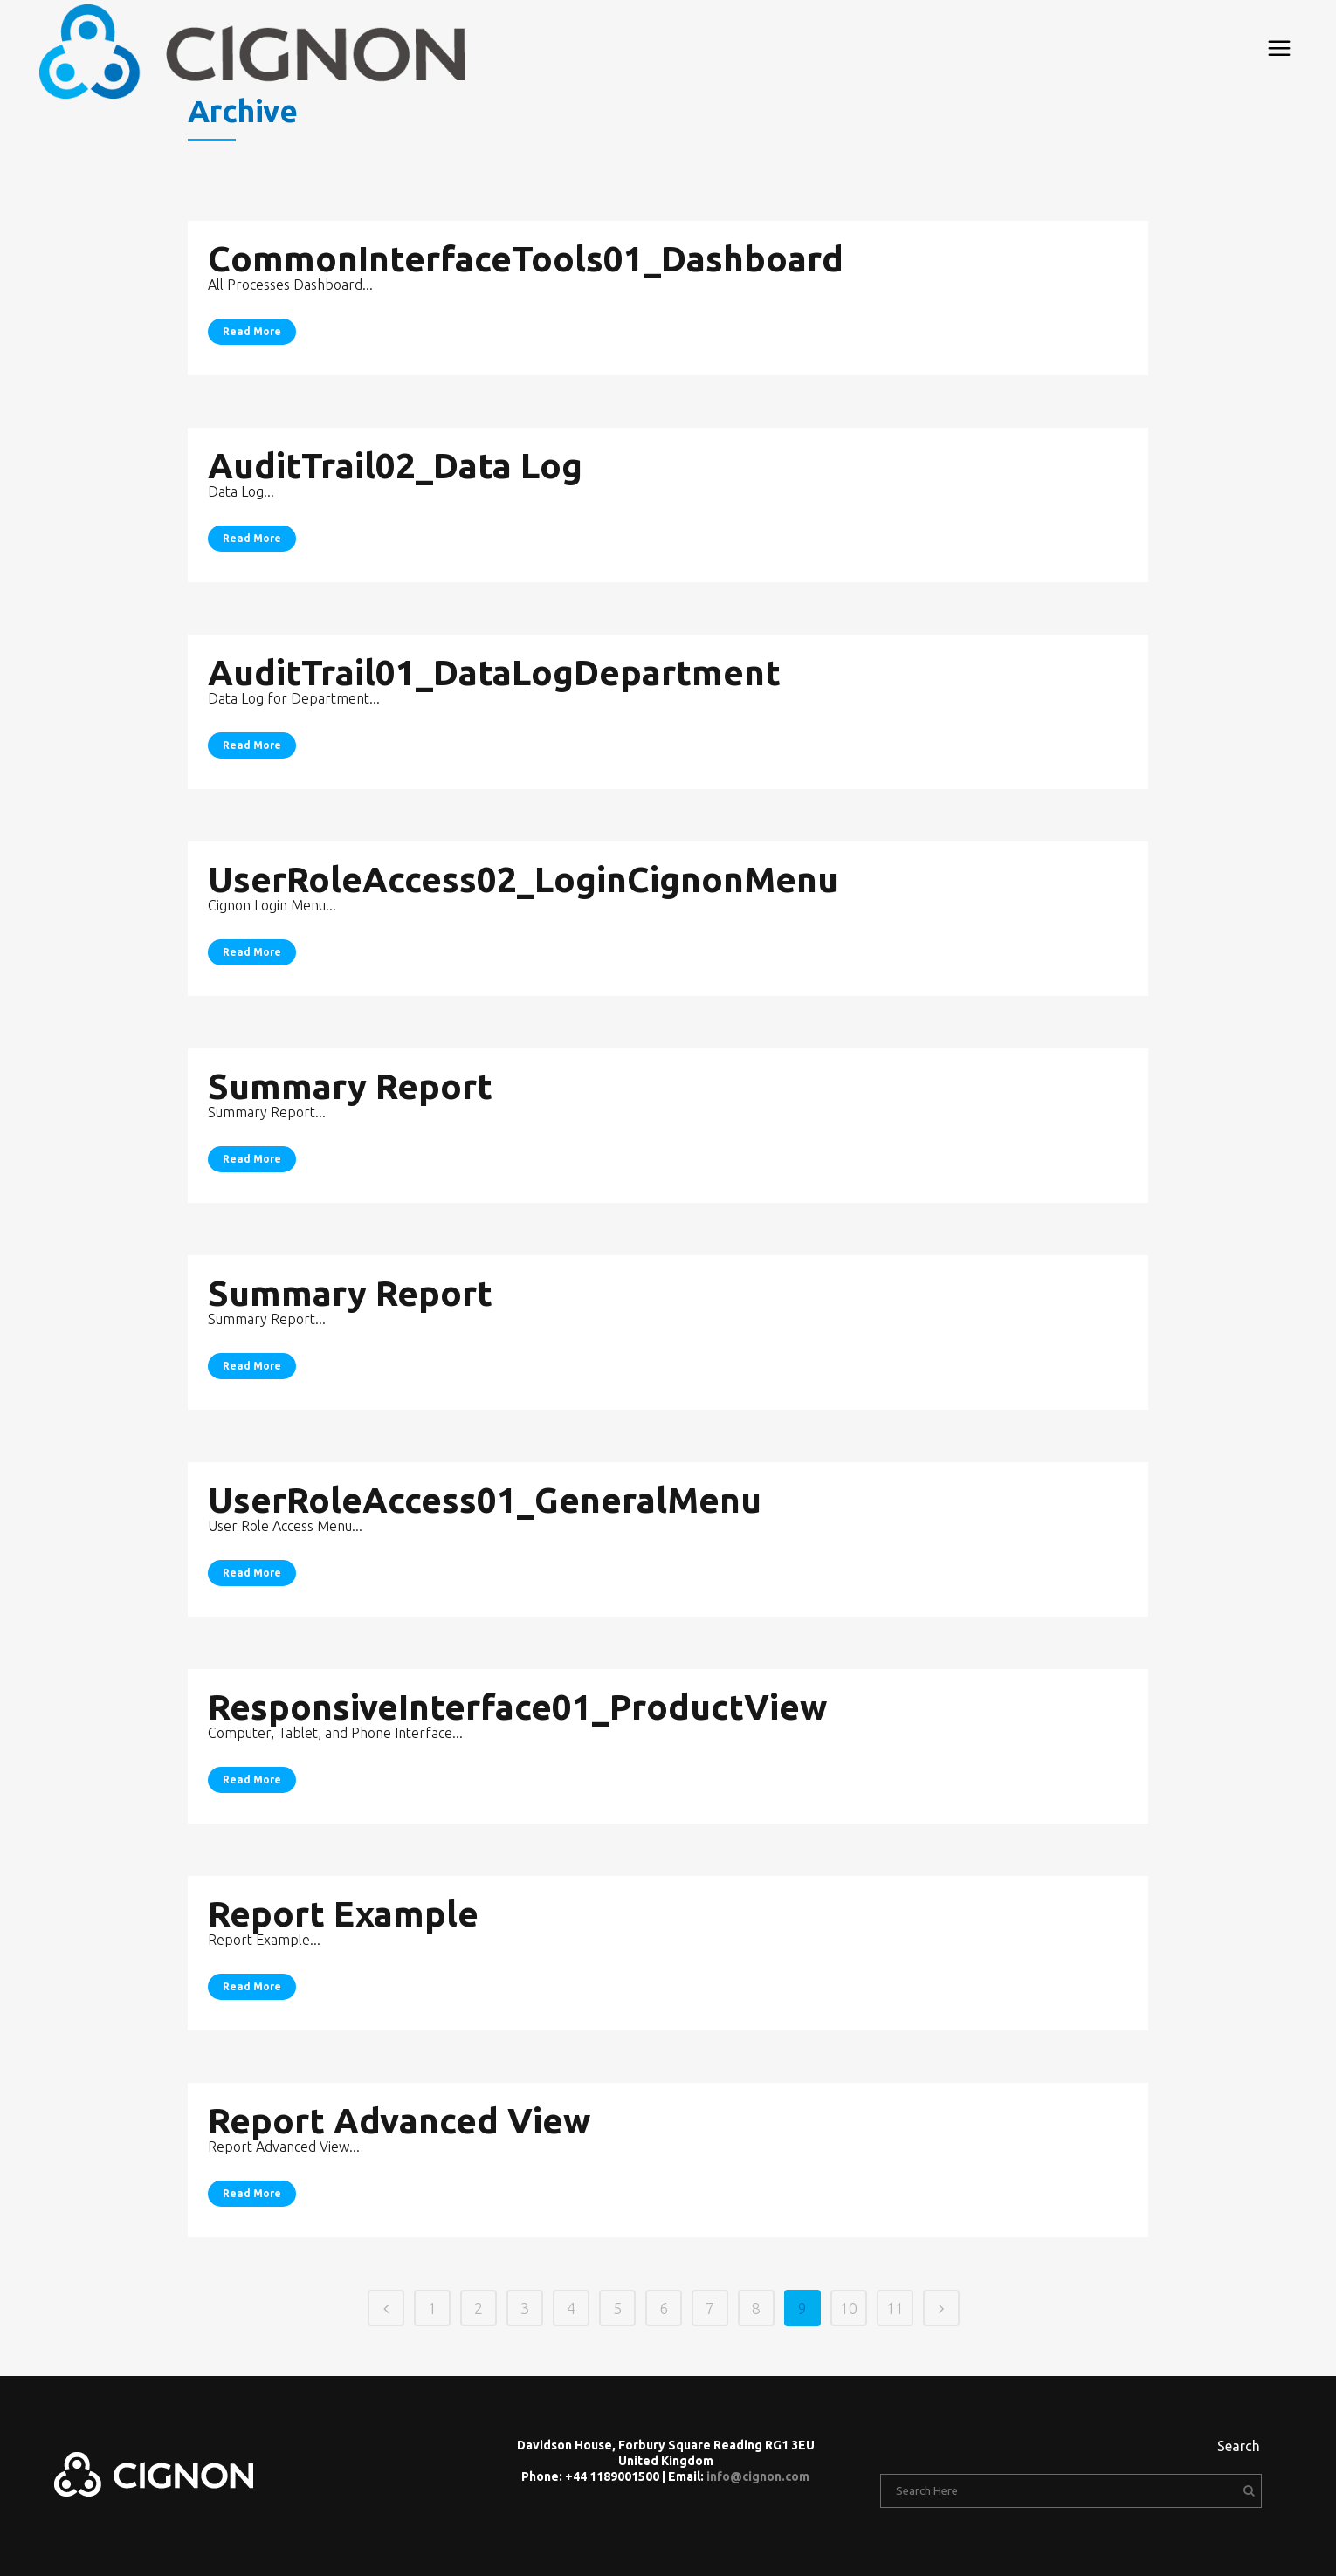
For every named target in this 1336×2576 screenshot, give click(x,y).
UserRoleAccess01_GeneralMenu (484, 1500)
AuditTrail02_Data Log (395, 465)
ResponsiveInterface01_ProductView (517, 1707)
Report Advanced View (399, 2120)
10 (848, 2308)
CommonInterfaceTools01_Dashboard (526, 258)
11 (895, 2308)
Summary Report (350, 1086)
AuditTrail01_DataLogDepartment (494, 672)
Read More (252, 331)
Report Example (343, 1914)
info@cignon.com (757, 2476)
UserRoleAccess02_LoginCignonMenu (523, 879)
